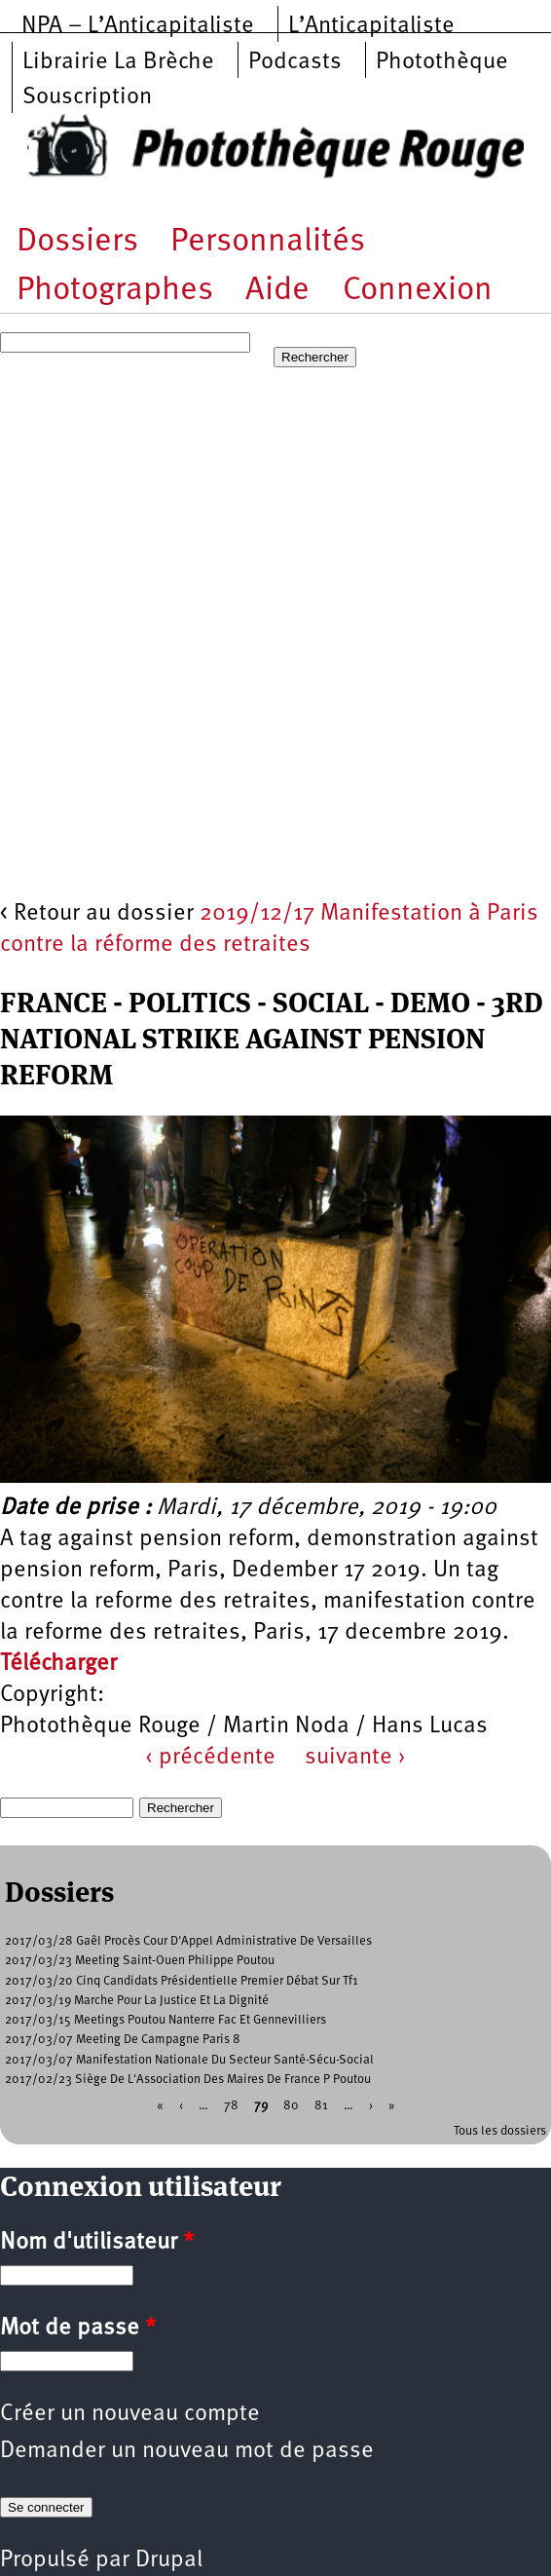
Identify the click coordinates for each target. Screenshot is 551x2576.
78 (231, 2106)
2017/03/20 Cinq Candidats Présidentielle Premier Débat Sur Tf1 (181, 1981)
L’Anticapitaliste (371, 26)
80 (291, 2106)
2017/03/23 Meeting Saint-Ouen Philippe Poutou (140, 1960)
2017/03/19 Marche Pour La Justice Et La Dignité (137, 2000)
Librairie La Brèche (118, 62)
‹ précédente (210, 1757)
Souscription (87, 97)
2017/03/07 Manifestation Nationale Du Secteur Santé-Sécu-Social (189, 2060)
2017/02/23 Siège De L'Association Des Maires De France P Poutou (188, 2079)
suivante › (355, 1757)
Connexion (418, 291)
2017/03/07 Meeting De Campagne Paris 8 (122, 2039)
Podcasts (295, 62)
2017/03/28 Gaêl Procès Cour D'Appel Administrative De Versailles (188, 1941)
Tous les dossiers (500, 2131)
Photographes (115, 291)
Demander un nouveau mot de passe (187, 2451)
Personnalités (267, 242)
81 (321, 2106)
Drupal (168, 2560)
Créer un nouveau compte (130, 2414)
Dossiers (77, 242)
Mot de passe (78, 2328)
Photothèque (442, 62)
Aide (277, 291)
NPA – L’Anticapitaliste (137, 26)
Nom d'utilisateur (97, 2242)
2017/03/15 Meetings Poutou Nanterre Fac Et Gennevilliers (165, 2020)
